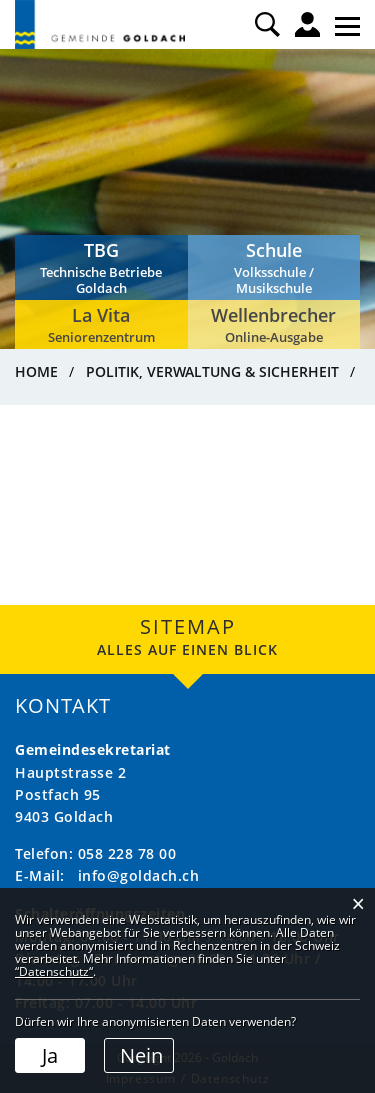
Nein (141, 1055)
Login (307, 24)
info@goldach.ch (139, 875)
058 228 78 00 (127, 853)
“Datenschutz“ (54, 971)
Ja (50, 1055)
